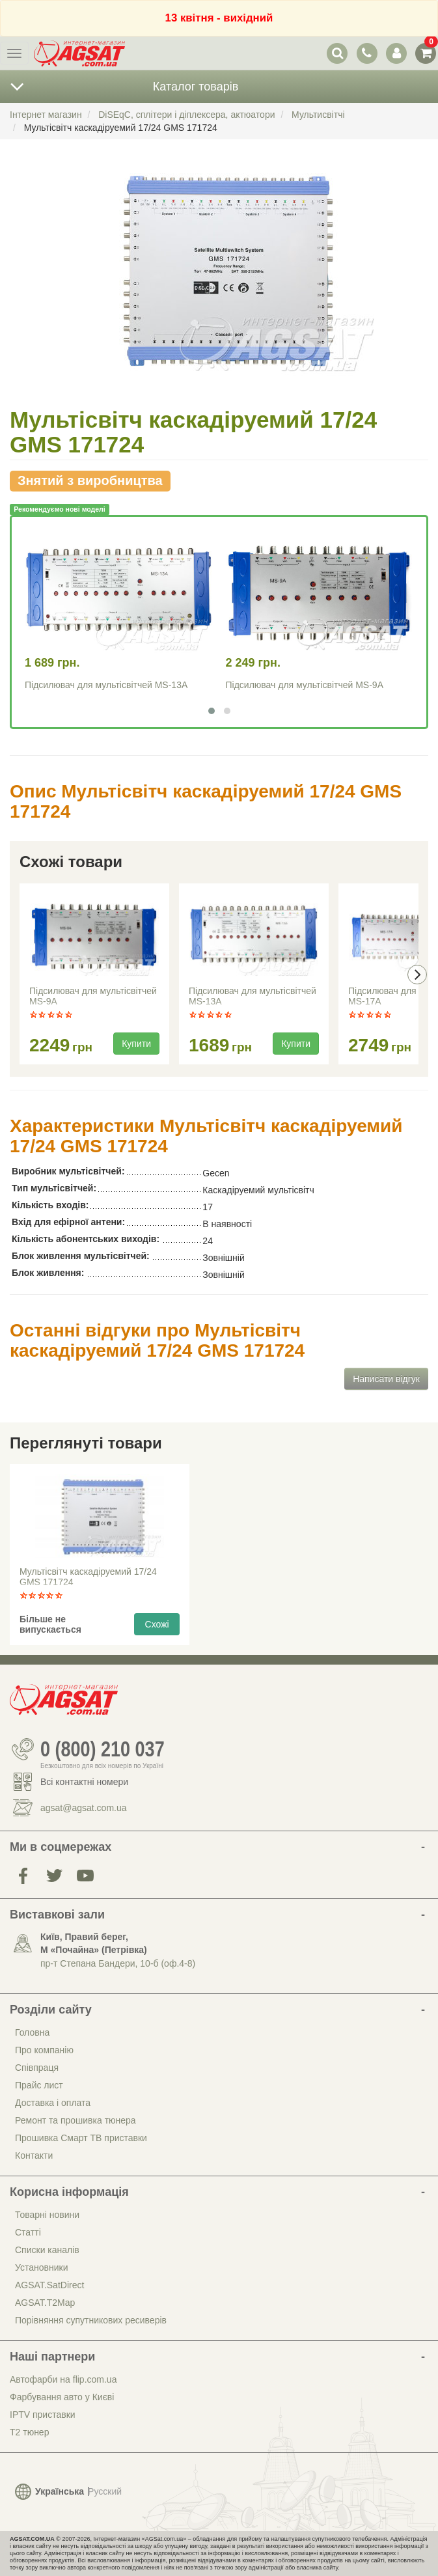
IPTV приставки (42, 2414)
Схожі (157, 1624)
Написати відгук (386, 1379)
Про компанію (44, 2050)
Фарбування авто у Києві (62, 2397)
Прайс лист (39, 2085)
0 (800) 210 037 (102, 1749)
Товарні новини (47, 2214)
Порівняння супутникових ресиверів (91, 2320)
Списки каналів (47, 2250)
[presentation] (417, 974)
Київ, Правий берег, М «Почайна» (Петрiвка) (93, 1943)
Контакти (34, 2155)
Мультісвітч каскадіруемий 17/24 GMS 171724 (88, 1576)
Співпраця (37, 2067)
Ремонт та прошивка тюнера (75, 2120)
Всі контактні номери (84, 1782)
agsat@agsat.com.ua (83, 1808)
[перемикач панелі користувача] (396, 53)
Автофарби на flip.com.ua (63, 2379)
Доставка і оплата (52, 2103)
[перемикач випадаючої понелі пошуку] (337, 53)
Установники (41, 2267)
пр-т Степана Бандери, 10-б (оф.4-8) (117, 1963)
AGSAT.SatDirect (49, 2285)
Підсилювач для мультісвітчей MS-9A (304, 685)
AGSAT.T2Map (45, 2302)
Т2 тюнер (29, 2432)
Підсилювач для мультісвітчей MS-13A (106, 685)
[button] (211, 710)
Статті (28, 2232)
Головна (32, 2032)
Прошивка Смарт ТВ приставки (81, 2138)
